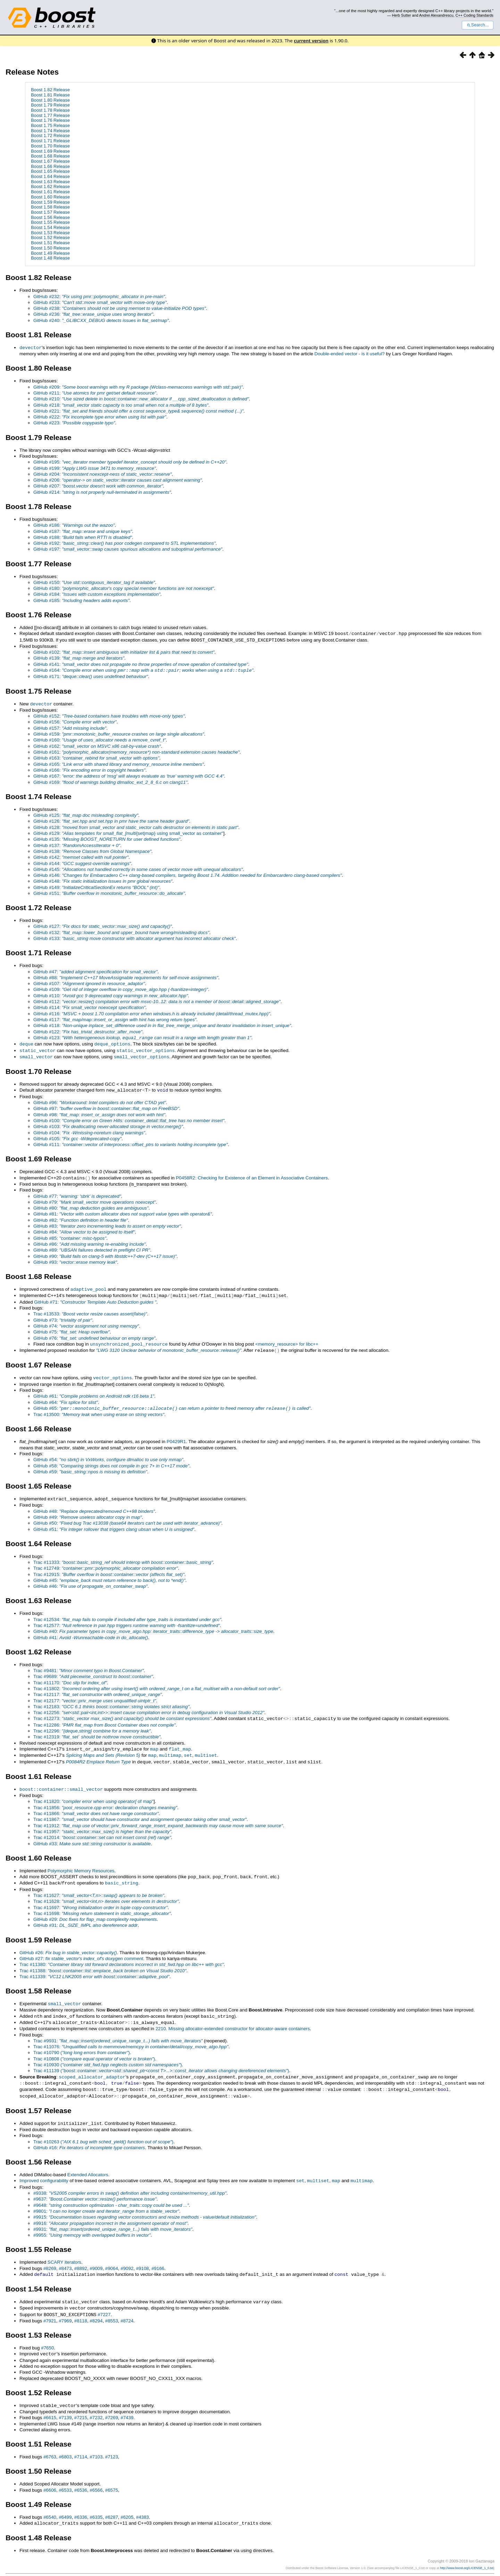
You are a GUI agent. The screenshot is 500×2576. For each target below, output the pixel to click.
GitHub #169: (110, 780)
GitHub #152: (109, 714)
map (154, 1742)
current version (311, 40)
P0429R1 (176, 1435)
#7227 (104, 2301)
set (188, 1748)
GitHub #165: (118, 762)
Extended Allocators (87, 2163)
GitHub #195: (129, 461)
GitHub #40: (153, 1625)
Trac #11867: (140, 1811)
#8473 (65, 2256)
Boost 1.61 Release (50, 191)
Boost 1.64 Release (50, 176)
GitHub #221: (138, 410)
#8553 (111, 2307)
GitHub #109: (120, 987)
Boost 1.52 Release (50, 237)
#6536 (80, 2476)
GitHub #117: (115, 1017)
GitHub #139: (78, 657)
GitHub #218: (120, 404)
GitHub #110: (110, 994)
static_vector (37, 1048)
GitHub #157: (69, 726)
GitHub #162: (97, 744)
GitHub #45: (109, 1574)
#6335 (96, 2503)
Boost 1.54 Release (50, 227)
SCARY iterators (64, 2250)
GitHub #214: (102, 491)
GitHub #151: (109, 891)
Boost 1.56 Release (50, 217)
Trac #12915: (108, 1568)
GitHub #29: (95, 1910)
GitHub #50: (127, 1516)
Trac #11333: (123, 1556)
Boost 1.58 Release (50, 207)
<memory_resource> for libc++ (286, 1339)
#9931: (112, 2217)
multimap (170, 1748)
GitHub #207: (98, 485)
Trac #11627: (98, 1886)
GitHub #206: (117, 479)
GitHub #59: (90, 1465)
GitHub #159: (118, 732)
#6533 (65, 2476)
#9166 (157, 2256)
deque (26, 1042)
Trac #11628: (106, 1892)
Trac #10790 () (81, 2042)
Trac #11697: (100, 1898)
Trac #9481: (88, 1664)
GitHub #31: (85, 1916)
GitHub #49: (87, 1511)
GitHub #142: (80, 855)
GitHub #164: (143, 669)
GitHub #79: (94, 1198)
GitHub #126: (111, 819)
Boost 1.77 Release (50, 115)
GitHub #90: (104, 1252)
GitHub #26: (68, 1944)
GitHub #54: (108, 1453)
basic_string (121, 1874)
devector (30, 347)
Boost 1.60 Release (50, 197)
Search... (478, 25)
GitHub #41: (90, 1631)
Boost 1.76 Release (50, 120)
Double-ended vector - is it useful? (350, 353)
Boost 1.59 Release (50, 202)
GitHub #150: (94, 582)
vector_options (112, 1372)
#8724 (126, 2307)
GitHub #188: (82, 537)
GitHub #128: (135, 825)
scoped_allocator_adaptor (92, 2067)
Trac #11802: (156, 1682)
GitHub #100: (128, 1117)
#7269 (111, 2403)
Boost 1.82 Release (50, 89)
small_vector (36, 1054)
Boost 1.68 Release (50, 156)
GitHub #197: (127, 548)
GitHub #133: (134, 936)
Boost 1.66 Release (50, 166)
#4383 (142, 2503)
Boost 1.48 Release (50, 258)
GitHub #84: (84, 1228)
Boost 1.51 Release (50, 242)
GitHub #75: (71, 1327)
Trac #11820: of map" (93, 1793)
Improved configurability (43, 2169)
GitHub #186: (74, 524)
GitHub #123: (142, 1036)
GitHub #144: (82, 861)
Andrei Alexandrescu (436, 15)
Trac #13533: (90, 1309)
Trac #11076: (130, 2037)
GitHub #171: (90, 675)
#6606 (49, 2476)
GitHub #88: (125, 975)
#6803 (65, 2443)
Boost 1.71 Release (50, 140)
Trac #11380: (121, 1955)
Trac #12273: (122, 1712)
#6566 (96, 2476)
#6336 (80, 2503)
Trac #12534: (127, 1613)
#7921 (49, 2307)
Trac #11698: (102, 1904)
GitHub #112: (157, 999)
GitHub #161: (136, 750)
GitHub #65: (171, 1402)
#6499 (65, 2503)
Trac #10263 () (103, 2130)
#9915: (144, 2205)
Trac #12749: (105, 1562)
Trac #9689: (93, 1670)
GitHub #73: (62, 1315)
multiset (206, 1748)
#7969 (65, 2307)
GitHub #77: (77, 1192)
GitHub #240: (101, 320)
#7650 (47, 2334)
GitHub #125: (85, 813)
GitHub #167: (128, 774)
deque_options (112, 1042)
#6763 (49, 2443)
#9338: (129, 2181)
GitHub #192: (124, 542)
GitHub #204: (102, 473)
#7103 (96, 2443)
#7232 (96, 2403)
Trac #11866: (96, 1805)
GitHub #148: (103, 879)
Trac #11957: (102, 1823)
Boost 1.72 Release (50, 135)
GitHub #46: (90, 1580)
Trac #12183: (111, 1700)
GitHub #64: (65, 1396)
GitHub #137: (76, 843)
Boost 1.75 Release (50, 125)
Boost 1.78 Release (50, 110)
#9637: (95, 2187)
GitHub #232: (99, 296)
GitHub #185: (81, 600)
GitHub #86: (89, 1240)
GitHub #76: (94, 1333)
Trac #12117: (97, 1688)
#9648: (111, 2193)
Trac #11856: (105, 1799)
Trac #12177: (94, 1694)
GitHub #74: (86, 1321)
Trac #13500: (98, 1408)
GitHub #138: (92, 849)
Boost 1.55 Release (50, 222)
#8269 (49, 2256)
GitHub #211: (94, 392)
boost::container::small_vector (61, 1781)
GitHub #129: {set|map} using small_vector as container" (128, 831)
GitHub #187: (82, 531)
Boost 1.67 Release (50, 161)
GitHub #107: (89, 981)
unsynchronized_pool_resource (129, 1339)
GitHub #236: (93, 314)
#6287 (111, 2503)
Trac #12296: (92, 1724)
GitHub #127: (102, 924)
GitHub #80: (91, 1204)
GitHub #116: (151, 1012)
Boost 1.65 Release (50, 171)
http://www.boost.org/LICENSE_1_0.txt (466, 2554)
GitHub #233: (100, 302)
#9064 (111, 2256)
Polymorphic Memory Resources (81, 1862)
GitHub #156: (75, 720)
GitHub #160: (99, 738)
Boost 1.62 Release (50, 186)
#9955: (92, 2223)
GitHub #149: (96, 885)
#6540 (49, 2503)
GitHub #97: (106, 1105)
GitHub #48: (94, 1505)
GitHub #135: (107, 837)
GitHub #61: (93, 1390)
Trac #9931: (118, 2031)
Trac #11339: (94, 1968)
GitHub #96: (99, 1099)
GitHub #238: (119, 308)
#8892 (80, 2256)
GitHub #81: (122, 1210)
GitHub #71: (95, 1297)
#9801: (106, 2199)
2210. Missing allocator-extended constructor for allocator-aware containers (233, 2019)
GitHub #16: (89, 2136)
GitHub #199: (94, 468)
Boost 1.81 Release (50, 95)
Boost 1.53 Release (50, 232)
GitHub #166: (89, 768)
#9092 (126, 2256)
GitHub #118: (162, 1023)
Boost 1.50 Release (50, 248)
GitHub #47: (95, 970)
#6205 (126, 2503)
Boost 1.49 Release (50, 253)
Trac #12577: (126, 1619)
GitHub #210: (141, 398)
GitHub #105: (77, 1135)
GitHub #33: (92, 1835)
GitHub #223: (74, 422)
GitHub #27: (81, 1949)
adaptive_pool (88, 1285)
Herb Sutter (401, 15)
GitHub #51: (113, 1523)
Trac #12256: (148, 1706)
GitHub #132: (121, 930)
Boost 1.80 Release (50, 100)
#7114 (80, 2443)
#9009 (96, 2256)
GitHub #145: (138, 867)
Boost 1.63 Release (50, 181)
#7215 (80, 2403)
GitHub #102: (123, 651)
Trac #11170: (70, 1676)
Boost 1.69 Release (50, 151)
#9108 (142, 2256)
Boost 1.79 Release (50, 105)
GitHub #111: (130, 1141)
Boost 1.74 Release (50, 130)
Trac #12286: (104, 1718)
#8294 (96, 2307)
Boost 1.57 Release (50, 212)
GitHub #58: (111, 1460)
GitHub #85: (69, 1234)
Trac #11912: (158, 1817)
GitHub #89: (91, 1246)
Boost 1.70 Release (50, 146)
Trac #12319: (96, 1730)
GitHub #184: (96, 593)
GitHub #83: (107, 1222)
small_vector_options (141, 1054)
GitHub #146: (187, 873)
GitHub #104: (89, 1129)
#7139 (65, 2403)
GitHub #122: (87, 1030)
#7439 (126, 2403)
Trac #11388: (102, 1962)
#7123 (111, 2443)
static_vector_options (146, 1048)
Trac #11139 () (161, 2061)
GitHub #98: (99, 1111)
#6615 (49, 2403)
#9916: (110, 2211)
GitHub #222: (99, 416)
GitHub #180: (123, 588)
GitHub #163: (96, 756)
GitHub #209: (138, 386)
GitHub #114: (89, 1005)
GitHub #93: (75, 1258)
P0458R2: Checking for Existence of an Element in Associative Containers (252, 1174)
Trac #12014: (102, 1829)
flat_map (180, 1742)
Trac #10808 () (94, 2049)
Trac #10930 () (107, 2055)
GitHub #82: (80, 1216)
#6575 (111, 2476)
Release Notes (32, 72)
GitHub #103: (108, 1123)
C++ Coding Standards (474, 15)
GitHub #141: (140, 663)
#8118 (80, 2307)
